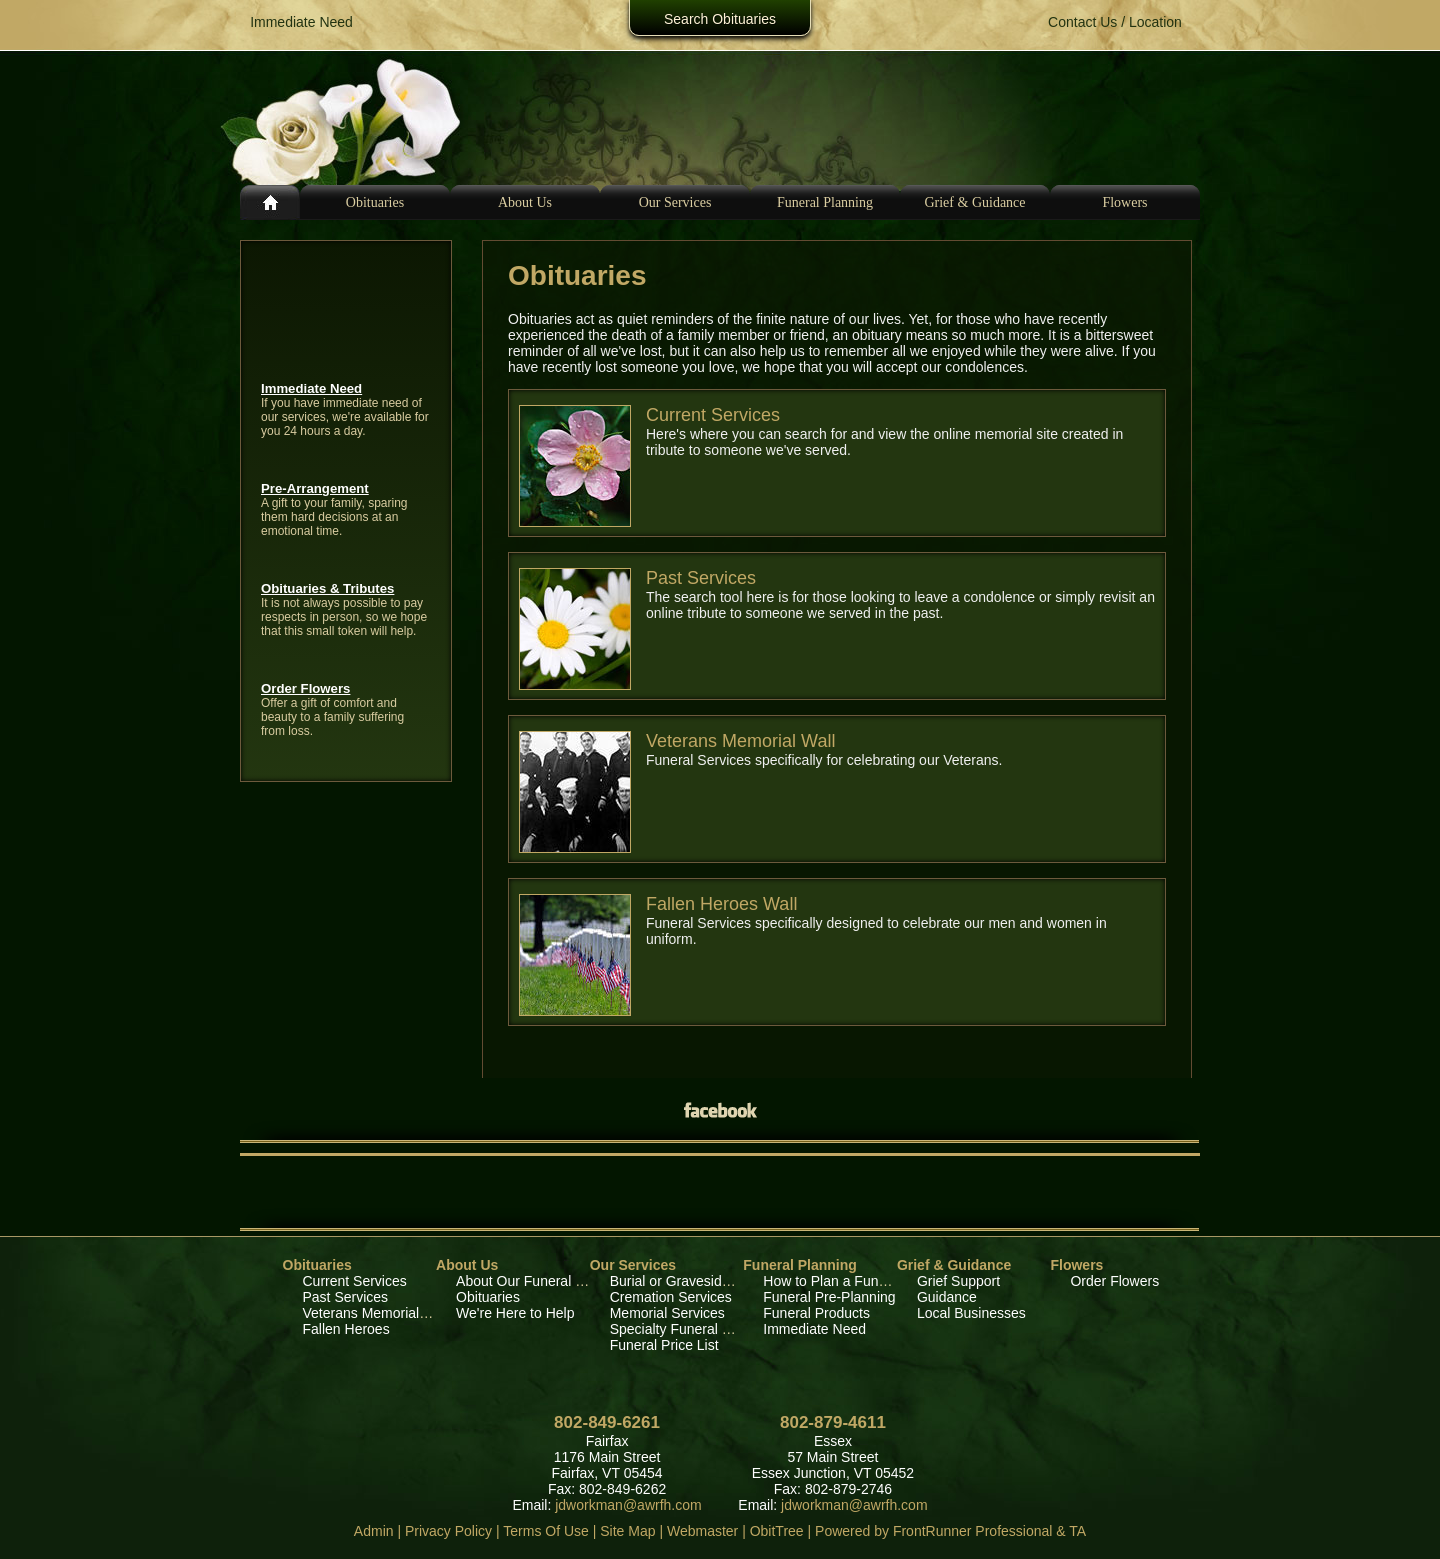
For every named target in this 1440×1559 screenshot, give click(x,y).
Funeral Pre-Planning (829, 1297)
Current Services (713, 415)
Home (270, 202)
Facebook (720, 1110)
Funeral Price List (664, 1345)
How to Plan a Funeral (832, 1281)
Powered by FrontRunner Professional (933, 1531)
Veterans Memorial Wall (740, 741)
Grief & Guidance (954, 1265)
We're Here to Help (515, 1313)
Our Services (633, 1265)
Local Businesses (971, 1313)
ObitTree (777, 1531)
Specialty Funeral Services (693, 1329)
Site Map (627, 1531)
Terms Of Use (546, 1531)
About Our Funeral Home (534, 1281)
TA (1077, 1531)
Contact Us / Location (1115, 22)
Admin (374, 1531)
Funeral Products (816, 1313)
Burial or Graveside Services (698, 1281)
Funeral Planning (800, 1265)
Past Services (701, 578)
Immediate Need (311, 388)
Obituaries (375, 202)
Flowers (1124, 202)
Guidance (947, 1297)
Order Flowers (305, 688)
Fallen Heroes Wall (721, 904)
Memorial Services (667, 1313)
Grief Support (958, 1281)
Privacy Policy (448, 1531)
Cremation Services (671, 1297)
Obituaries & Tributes (327, 588)
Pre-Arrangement (315, 488)
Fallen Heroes (346, 1329)
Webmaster (702, 1531)
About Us (467, 1265)
